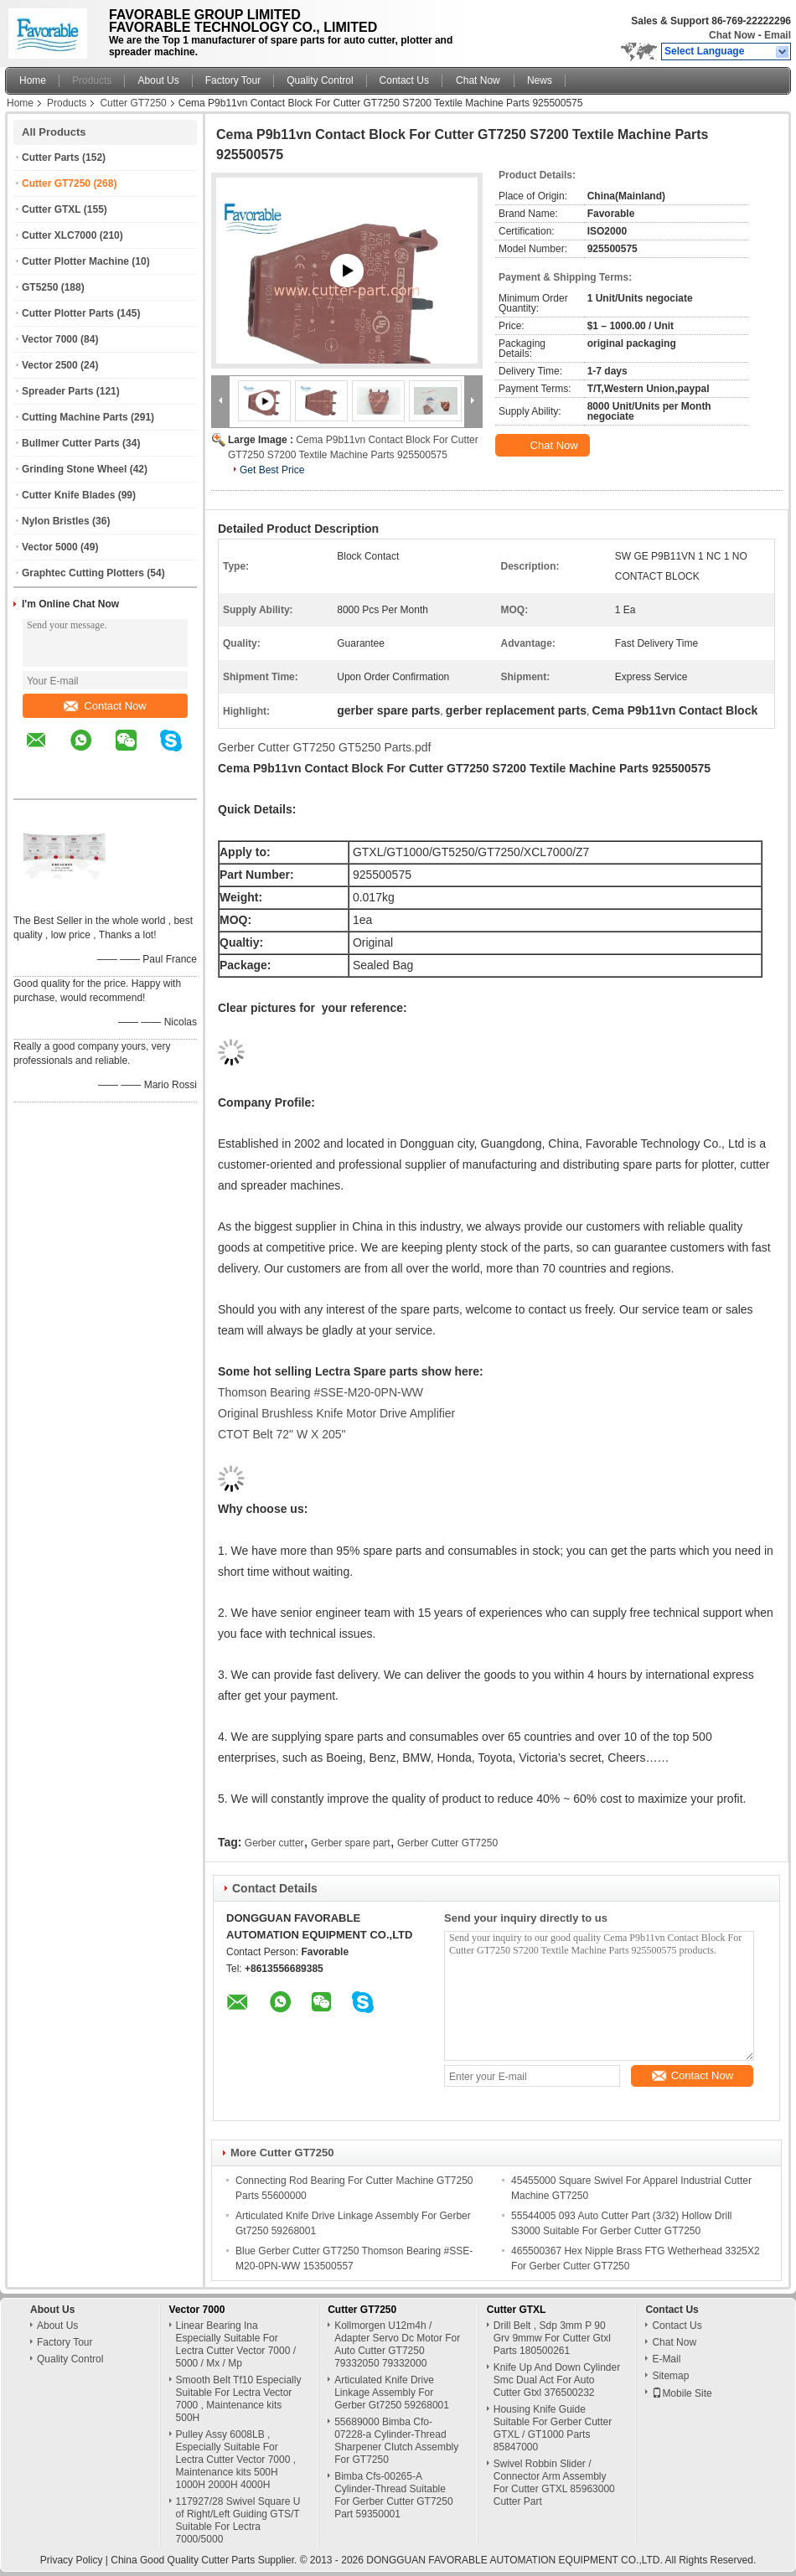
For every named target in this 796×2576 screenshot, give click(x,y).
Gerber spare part (350, 1843)
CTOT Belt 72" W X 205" (282, 1434)
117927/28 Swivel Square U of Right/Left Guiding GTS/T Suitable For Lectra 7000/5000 (238, 2520)
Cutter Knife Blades (68, 495)
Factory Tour (233, 80)
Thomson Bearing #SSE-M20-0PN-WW (320, 1392)
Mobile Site (681, 2393)
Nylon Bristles (56, 521)
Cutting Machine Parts (75, 417)
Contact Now (105, 705)
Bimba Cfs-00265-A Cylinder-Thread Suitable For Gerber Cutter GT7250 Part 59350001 (393, 2495)
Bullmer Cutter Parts (71, 443)
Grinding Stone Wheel (74, 469)
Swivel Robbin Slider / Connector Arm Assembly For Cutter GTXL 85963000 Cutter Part (554, 2482)
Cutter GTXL (51, 209)
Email (777, 35)
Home (32, 80)
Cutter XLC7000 (59, 235)
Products (91, 80)
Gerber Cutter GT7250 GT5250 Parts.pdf (324, 747)
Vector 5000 (50, 547)
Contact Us (404, 80)
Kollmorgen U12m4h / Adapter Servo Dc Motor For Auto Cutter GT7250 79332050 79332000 (397, 2344)
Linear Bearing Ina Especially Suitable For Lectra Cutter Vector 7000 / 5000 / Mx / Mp (236, 2344)
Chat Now (732, 35)
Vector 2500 (50, 365)
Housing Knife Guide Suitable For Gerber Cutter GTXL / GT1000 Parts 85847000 (553, 2428)
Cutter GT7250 (133, 103)
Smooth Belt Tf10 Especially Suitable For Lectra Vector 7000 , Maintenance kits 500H (239, 2399)
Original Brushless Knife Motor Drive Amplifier (336, 1413)
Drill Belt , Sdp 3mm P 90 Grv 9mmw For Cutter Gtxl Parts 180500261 (552, 2338)
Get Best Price (272, 470)
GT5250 (40, 287)
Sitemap (670, 2376)
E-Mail (666, 2359)
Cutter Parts (51, 157)
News (539, 80)
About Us (157, 80)
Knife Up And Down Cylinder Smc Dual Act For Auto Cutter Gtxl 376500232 (557, 2380)
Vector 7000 (50, 339)
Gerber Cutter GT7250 (447, 1843)
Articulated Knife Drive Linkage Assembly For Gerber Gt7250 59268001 (391, 2392)
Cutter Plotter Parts (68, 313)
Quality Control (320, 80)
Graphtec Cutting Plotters (83, 573)
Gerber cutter (274, 1843)
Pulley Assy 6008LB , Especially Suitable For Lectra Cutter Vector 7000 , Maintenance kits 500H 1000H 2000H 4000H (236, 2460)
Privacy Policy (71, 2560)
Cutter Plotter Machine (75, 261)
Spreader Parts (57, 391)
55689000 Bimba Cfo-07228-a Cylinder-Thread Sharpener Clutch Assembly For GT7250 (396, 2440)
